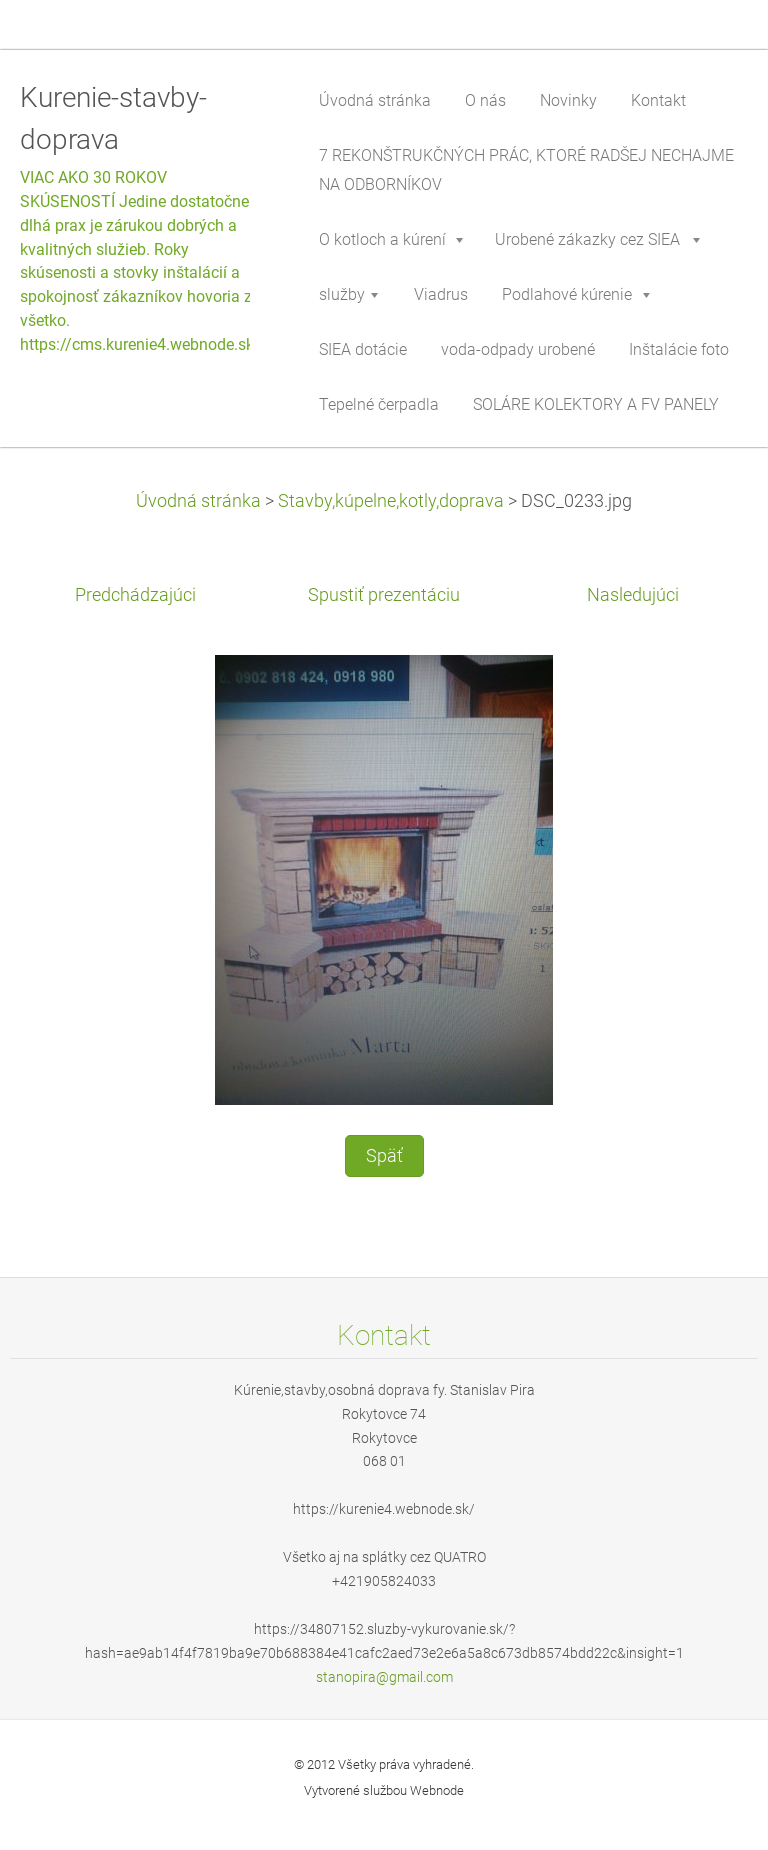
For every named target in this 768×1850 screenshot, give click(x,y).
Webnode (437, 1790)
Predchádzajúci (135, 595)
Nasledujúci (633, 595)
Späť (384, 1156)
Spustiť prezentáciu (384, 595)
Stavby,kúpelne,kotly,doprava (391, 501)
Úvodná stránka (198, 501)
